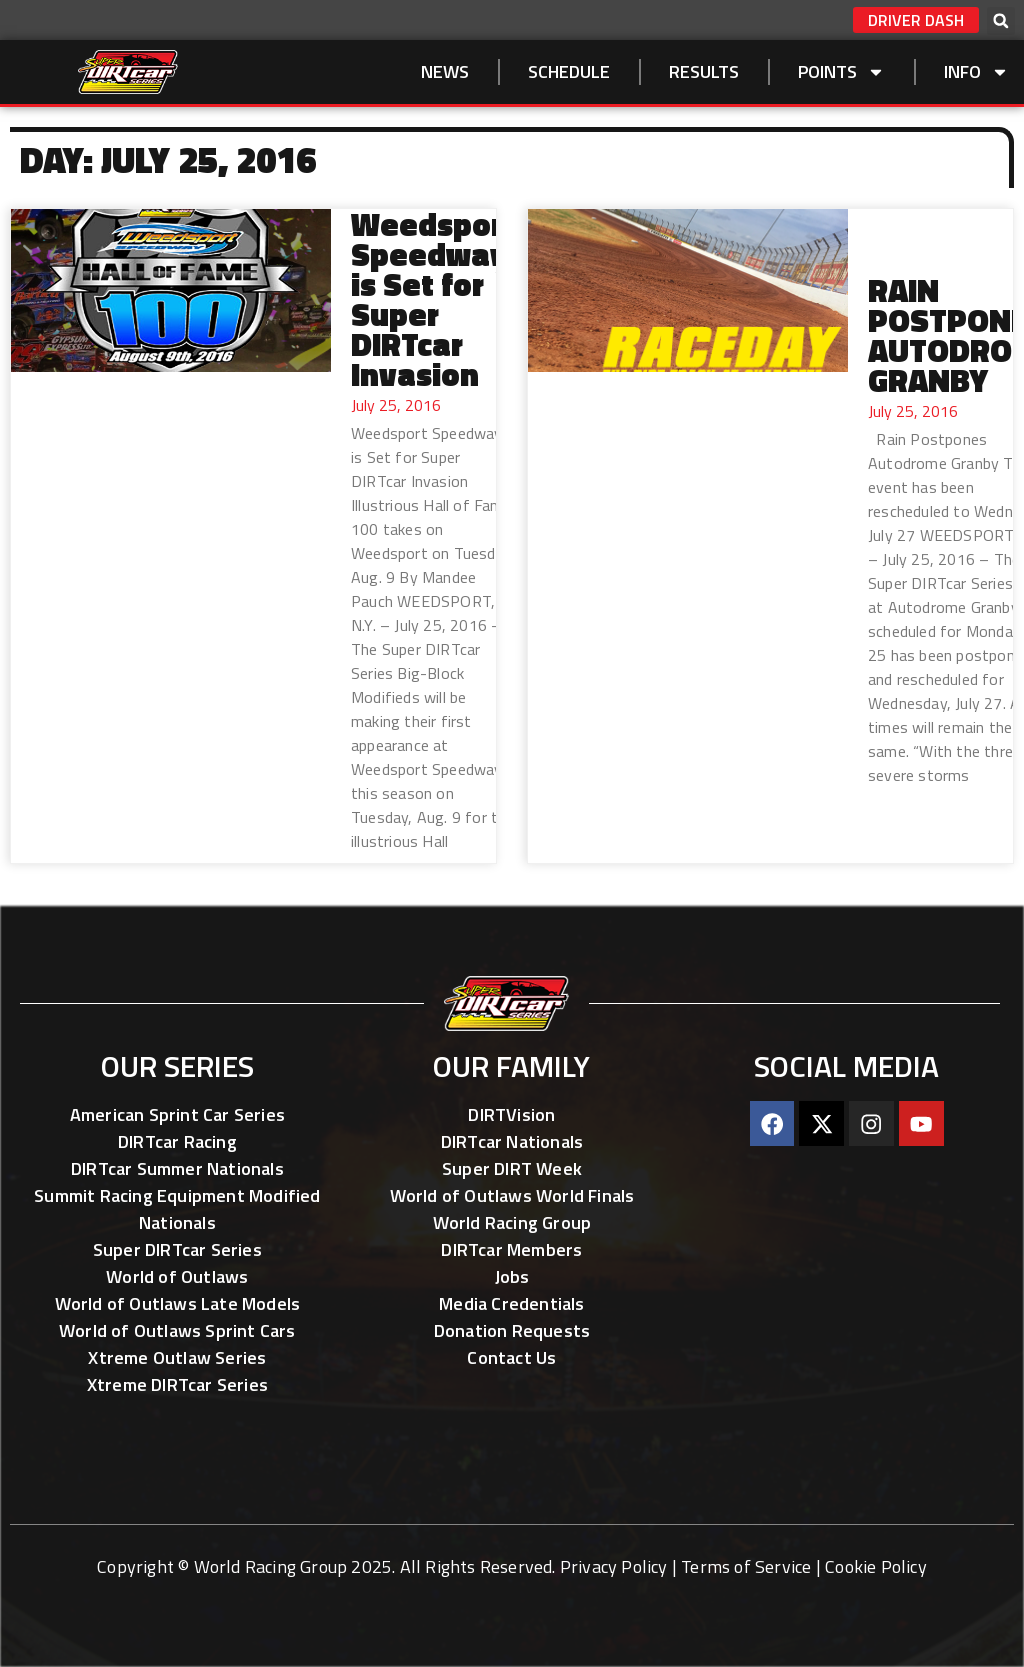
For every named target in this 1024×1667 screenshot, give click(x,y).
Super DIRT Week (512, 1168)
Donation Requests (512, 1330)
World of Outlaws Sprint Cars (177, 1330)
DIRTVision (511, 1114)
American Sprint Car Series (177, 1114)
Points (841, 72)
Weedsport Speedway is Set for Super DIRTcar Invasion (433, 299)
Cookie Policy (876, 1566)
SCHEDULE (569, 71)
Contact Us (511, 1357)
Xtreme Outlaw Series (177, 1357)
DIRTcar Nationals (512, 1141)
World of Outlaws (177, 1276)
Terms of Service (746, 1566)
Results (704, 71)
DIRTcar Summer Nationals (177, 1168)
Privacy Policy (614, 1566)
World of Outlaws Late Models (178, 1303)
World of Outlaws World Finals (512, 1195)
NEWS (445, 71)
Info (976, 72)
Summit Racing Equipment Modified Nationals (177, 1209)
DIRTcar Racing (177, 1141)
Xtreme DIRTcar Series (177, 1384)
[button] (1001, 21)
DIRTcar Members (511, 1249)
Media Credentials (511, 1303)
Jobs (512, 1276)
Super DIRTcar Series (177, 1249)
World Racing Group (512, 1222)
